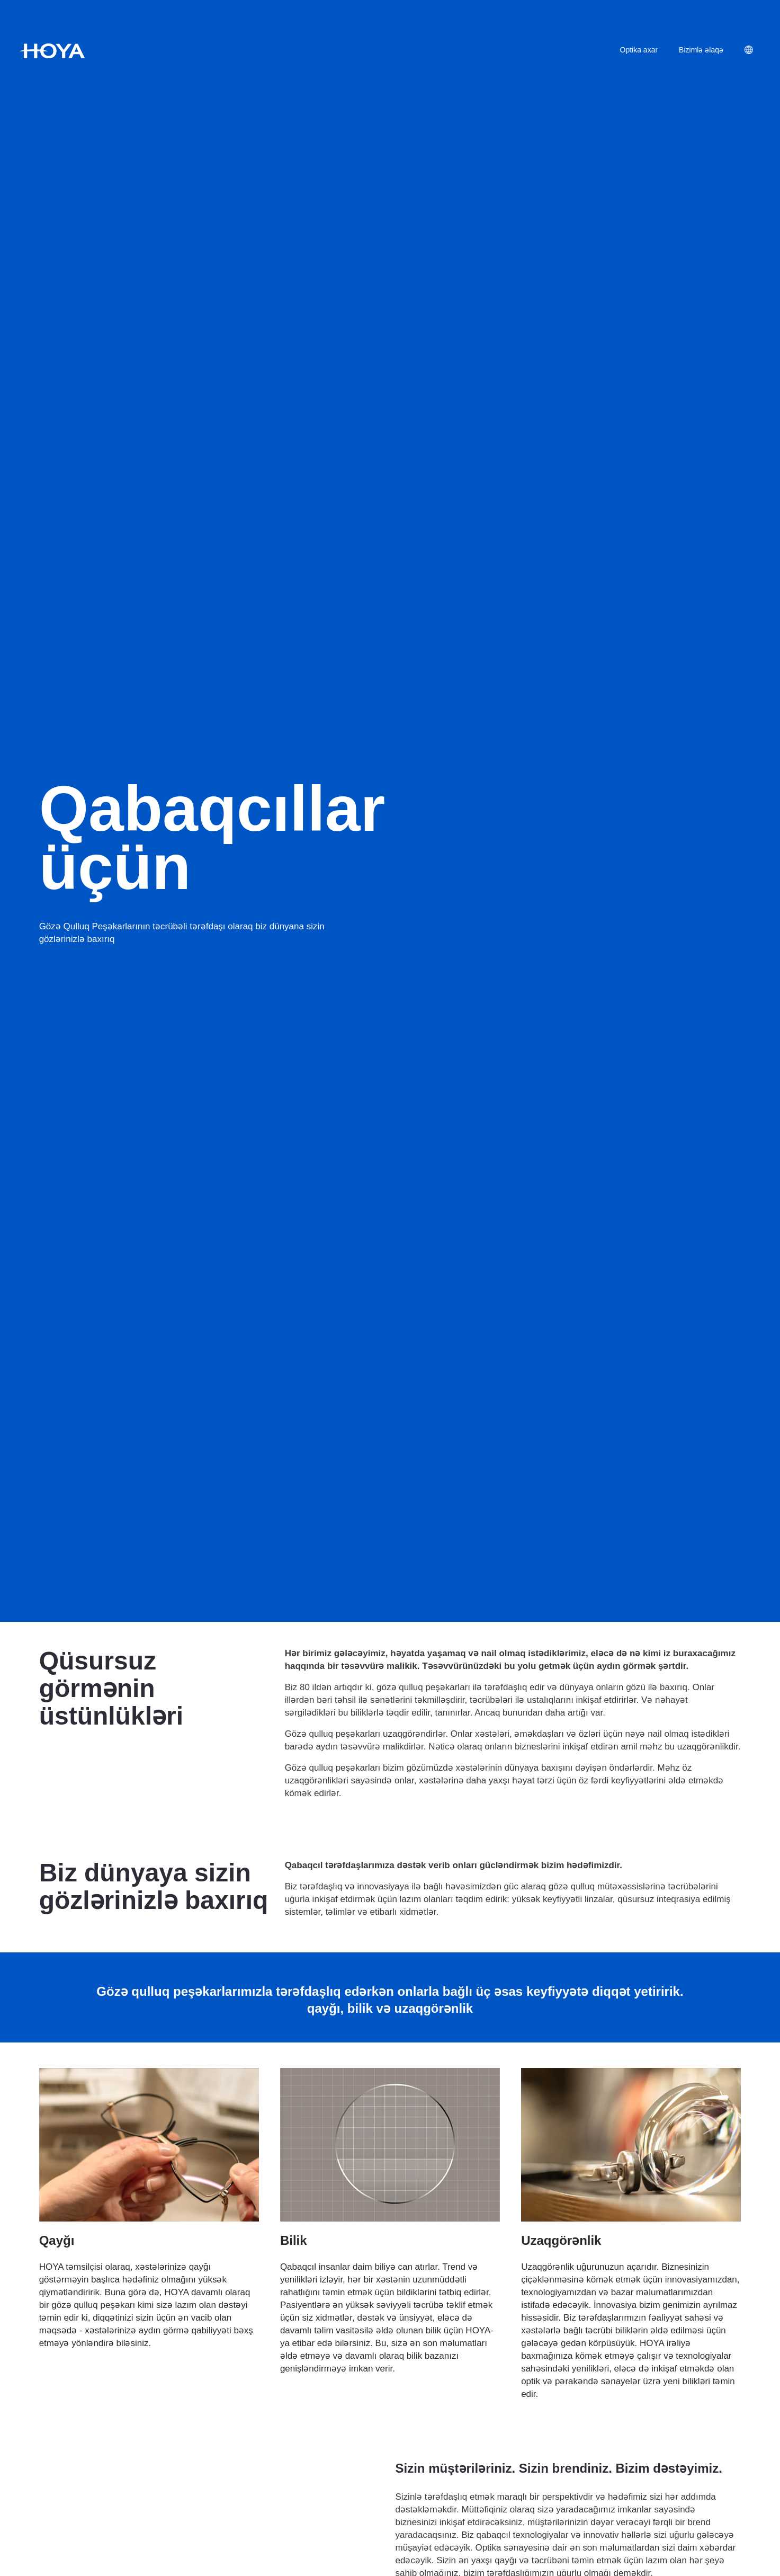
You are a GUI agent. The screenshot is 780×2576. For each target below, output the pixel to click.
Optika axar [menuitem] (639, 50)
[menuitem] (756, 51)
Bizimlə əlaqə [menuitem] (700, 50)
